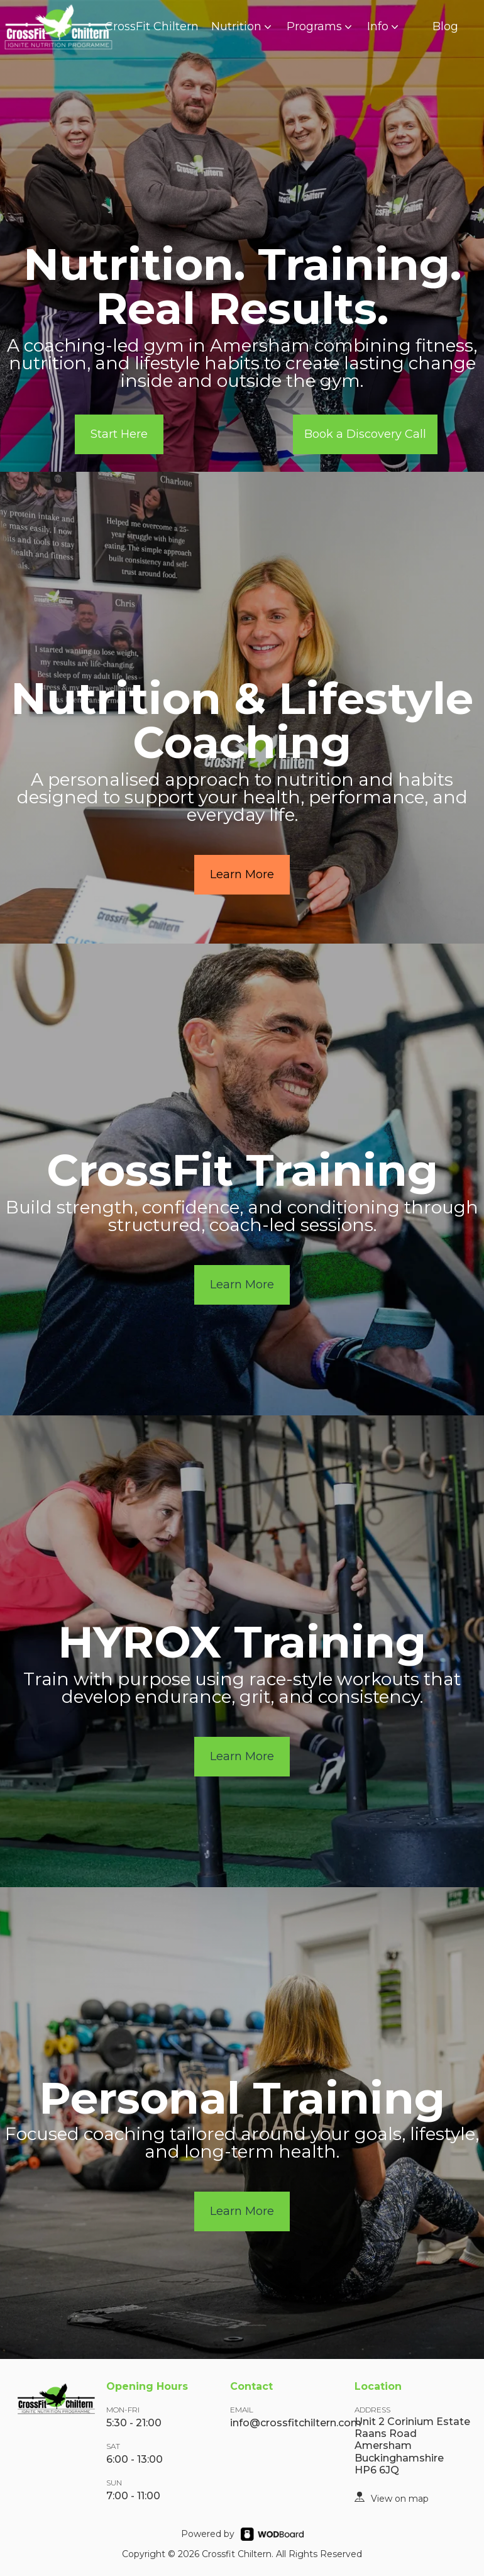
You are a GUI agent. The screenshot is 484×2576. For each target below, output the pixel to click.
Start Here (119, 434)
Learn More (242, 874)
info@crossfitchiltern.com (295, 2423)
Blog (445, 26)
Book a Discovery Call (365, 434)
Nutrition (242, 26)
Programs (321, 26)
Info (384, 26)
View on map (400, 2498)
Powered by (207, 2534)
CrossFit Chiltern (152, 26)
